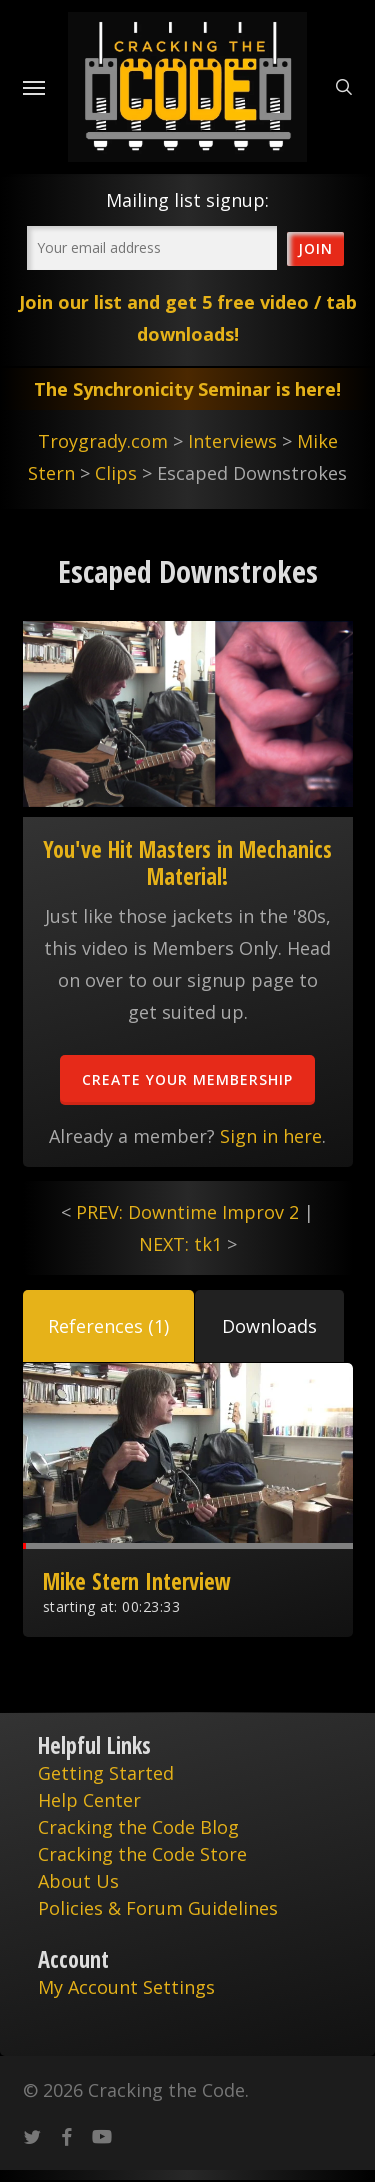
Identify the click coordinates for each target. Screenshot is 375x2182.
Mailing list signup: (187, 200)
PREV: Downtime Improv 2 (187, 1212)
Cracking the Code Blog (138, 1827)
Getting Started (106, 1773)
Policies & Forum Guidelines (158, 1908)
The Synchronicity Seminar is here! (187, 389)
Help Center (89, 1800)
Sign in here (271, 1136)
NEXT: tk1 (180, 1244)
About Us (78, 1881)
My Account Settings (126, 1987)
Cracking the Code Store (142, 1854)
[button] (108, 1326)
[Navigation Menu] (34, 87)
